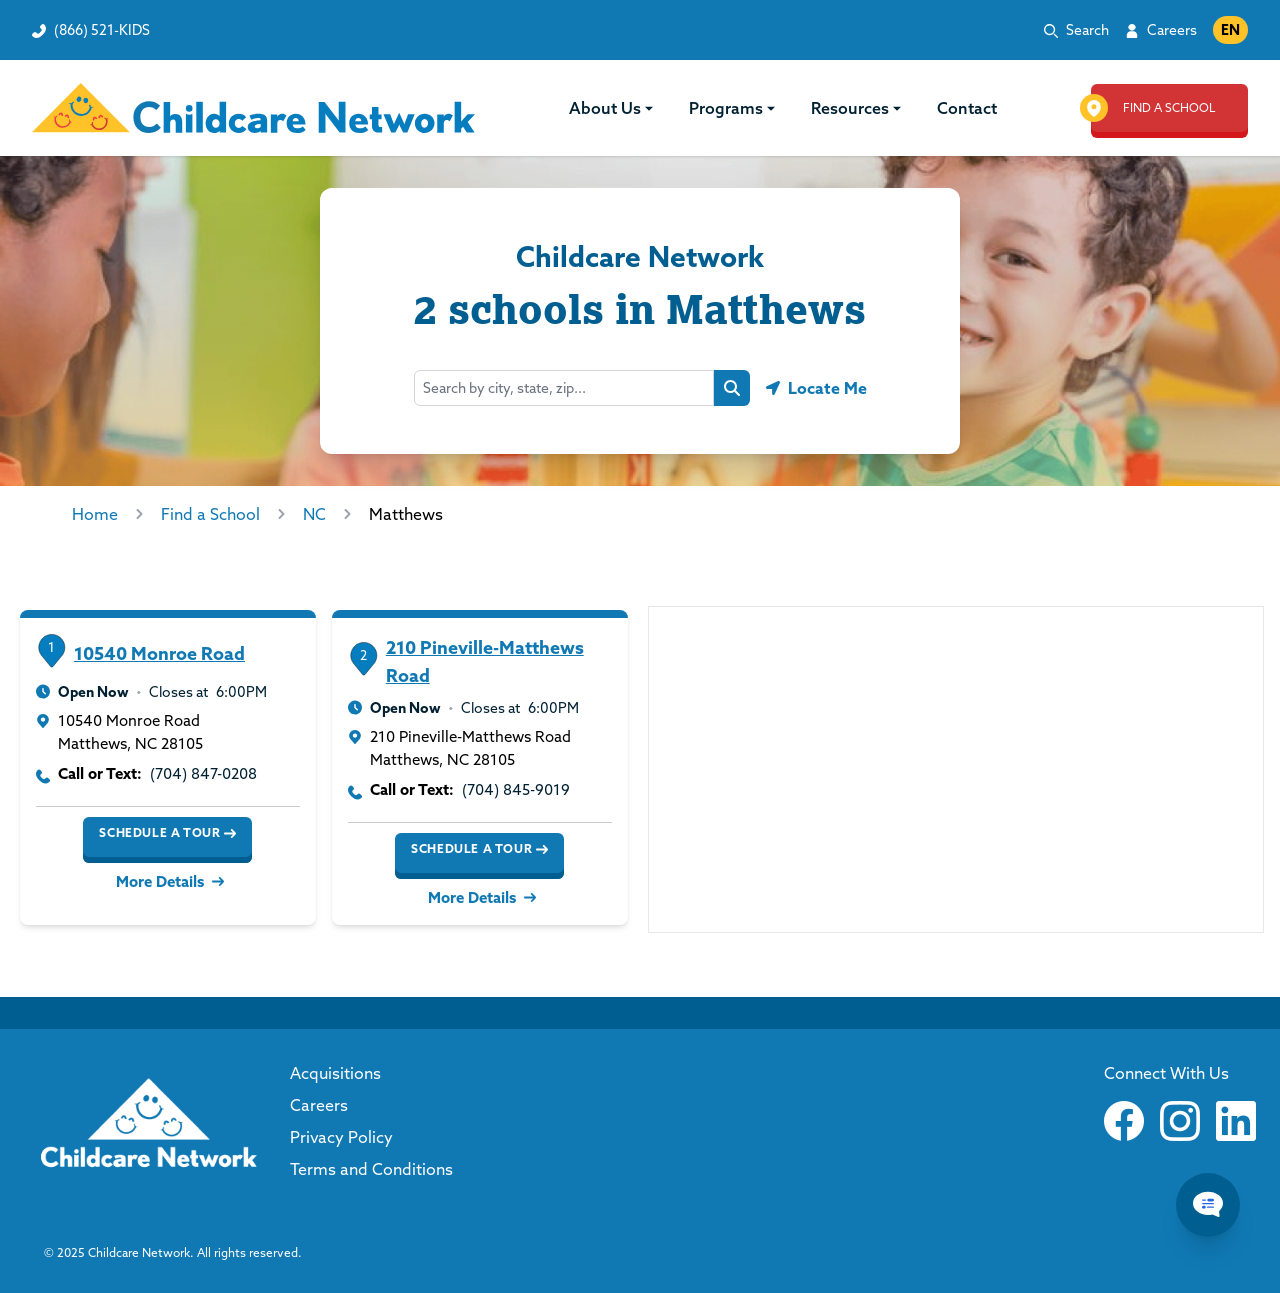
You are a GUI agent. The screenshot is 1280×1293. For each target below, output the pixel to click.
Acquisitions (335, 1073)
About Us (613, 108)
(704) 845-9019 (516, 789)
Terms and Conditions (371, 1169)
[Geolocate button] (816, 388)
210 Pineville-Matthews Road (485, 661)
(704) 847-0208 (203, 773)
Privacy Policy (341, 1137)
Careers (1172, 30)
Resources (858, 108)
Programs (734, 108)
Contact (967, 108)
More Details (168, 881)
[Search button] (732, 388)
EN (1230, 30)
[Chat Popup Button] (1208, 1205)
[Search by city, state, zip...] (564, 388)
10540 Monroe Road (159, 653)
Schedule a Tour (167, 833)
